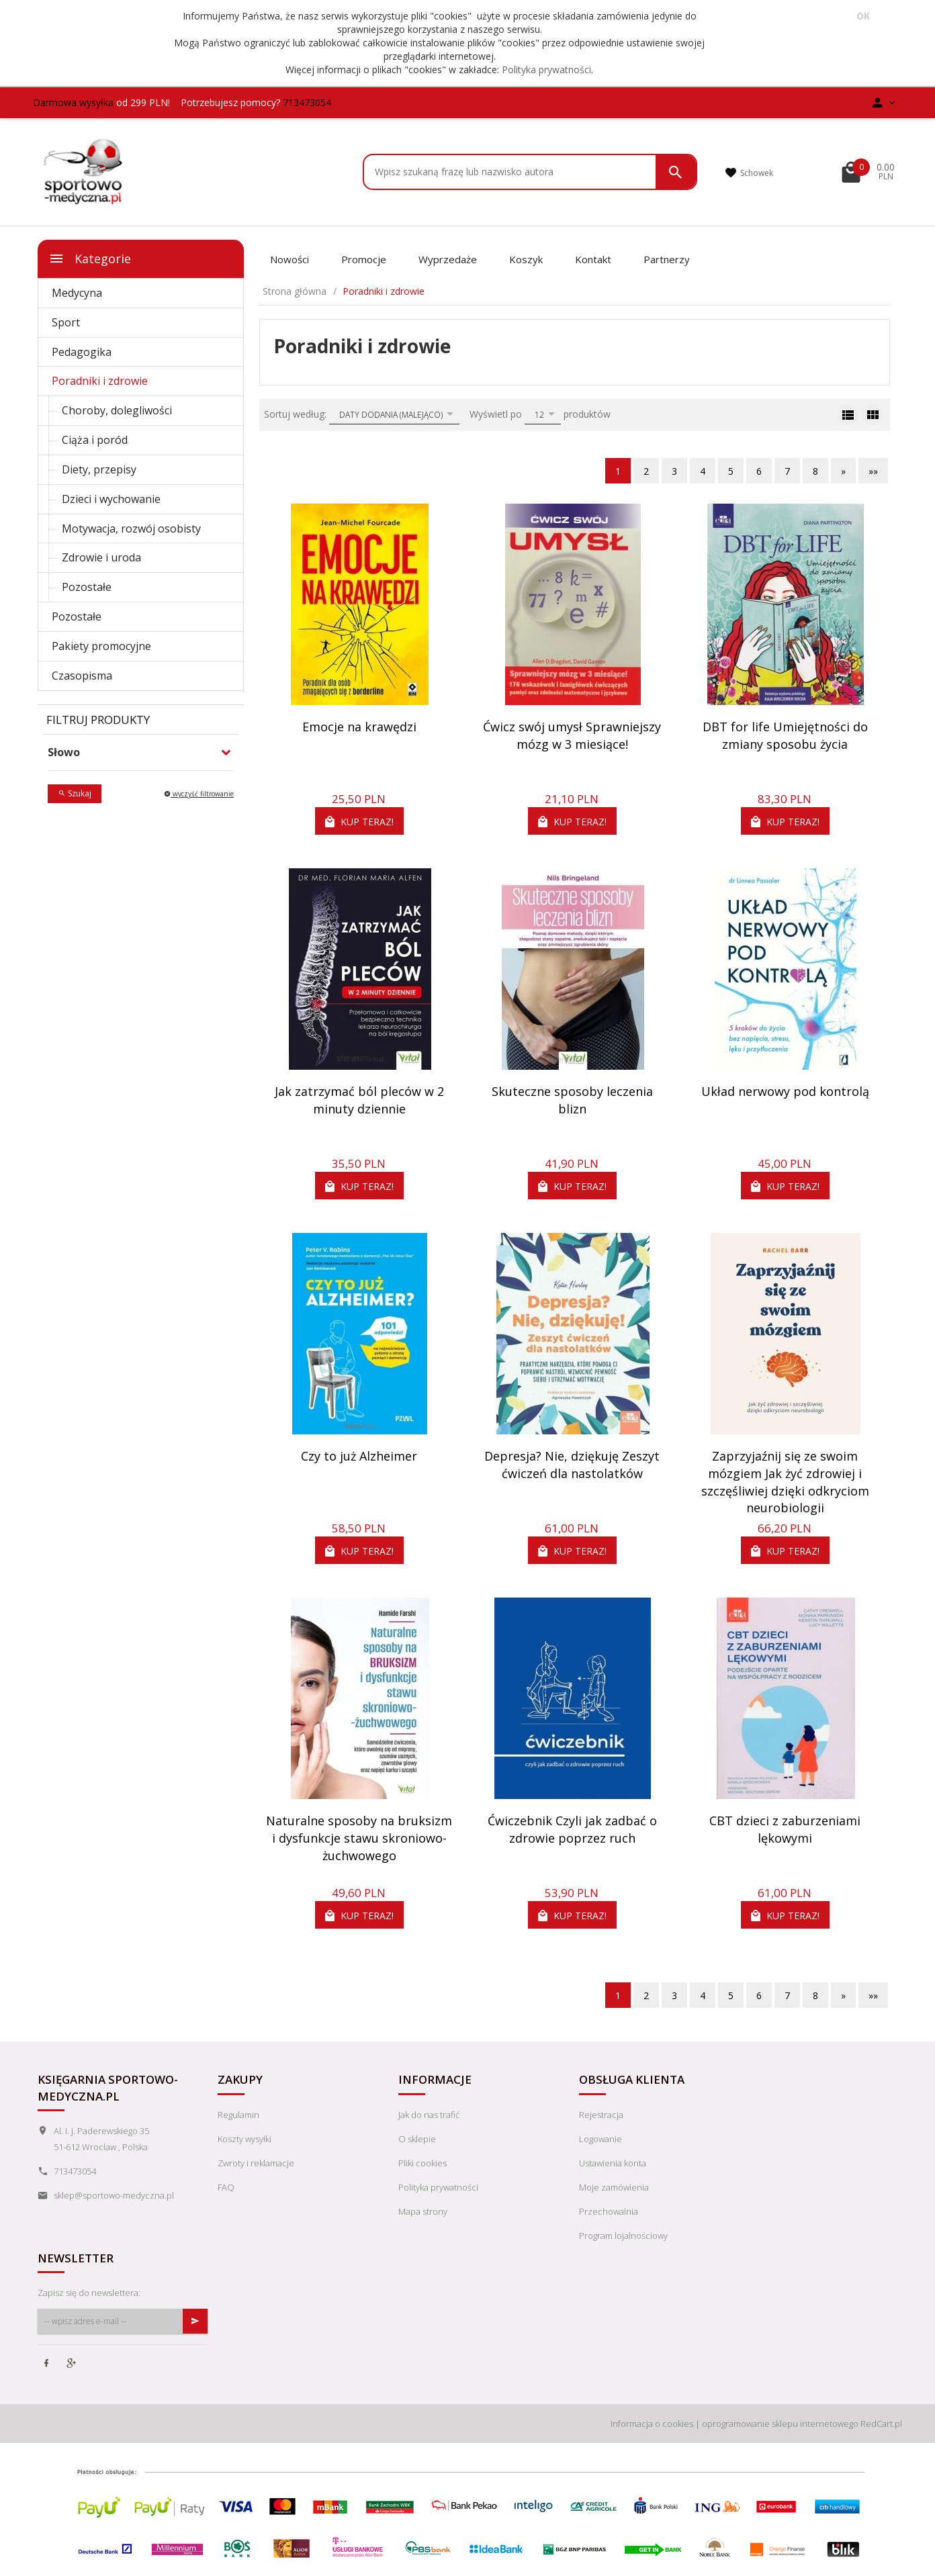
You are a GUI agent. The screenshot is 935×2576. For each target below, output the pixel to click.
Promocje (363, 259)
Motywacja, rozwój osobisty (131, 528)
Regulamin (238, 2115)
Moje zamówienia (614, 2187)
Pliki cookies (422, 2163)
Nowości (289, 259)
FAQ (226, 2187)
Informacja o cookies (652, 2424)
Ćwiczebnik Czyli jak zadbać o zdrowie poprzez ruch (572, 1829)
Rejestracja (601, 2115)
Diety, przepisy (99, 469)
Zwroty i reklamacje (256, 2163)
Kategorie (89, 258)
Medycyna (77, 292)
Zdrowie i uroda (101, 557)
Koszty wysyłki (244, 2139)
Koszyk (526, 259)
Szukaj (74, 793)
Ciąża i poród (95, 439)
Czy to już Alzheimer (359, 1456)
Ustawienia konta (612, 2163)
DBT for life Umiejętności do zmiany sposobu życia (785, 735)
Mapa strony (422, 2211)
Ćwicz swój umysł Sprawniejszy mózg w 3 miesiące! (572, 735)
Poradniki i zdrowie (100, 380)
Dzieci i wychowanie (111, 499)
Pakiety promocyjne (101, 646)
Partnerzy (666, 259)
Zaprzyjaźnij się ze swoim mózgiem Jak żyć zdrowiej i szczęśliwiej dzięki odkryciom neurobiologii (785, 1482)
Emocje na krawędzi (359, 727)
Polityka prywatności (546, 69)
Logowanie (600, 2139)
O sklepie (417, 2139)
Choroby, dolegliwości (117, 410)
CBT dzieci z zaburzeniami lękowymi (784, 1829)
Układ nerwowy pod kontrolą (785, 1091)
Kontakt (593, 259)
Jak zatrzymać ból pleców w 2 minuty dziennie (359, 1100)
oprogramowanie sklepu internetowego (780, 2424)
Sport (66, 322)
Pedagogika (82, 351)
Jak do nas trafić (428, 2115)
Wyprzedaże (447, 259)
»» (873, 471)
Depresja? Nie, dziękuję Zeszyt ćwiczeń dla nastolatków (572, 1464)
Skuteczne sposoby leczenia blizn (572, 1100)
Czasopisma (82, 675)
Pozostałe (87, 587)
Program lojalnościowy (623, 2235)
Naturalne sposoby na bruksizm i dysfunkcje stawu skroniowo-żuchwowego (359, 1837)
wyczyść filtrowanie (199, 793)
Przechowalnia (608, 2211)
